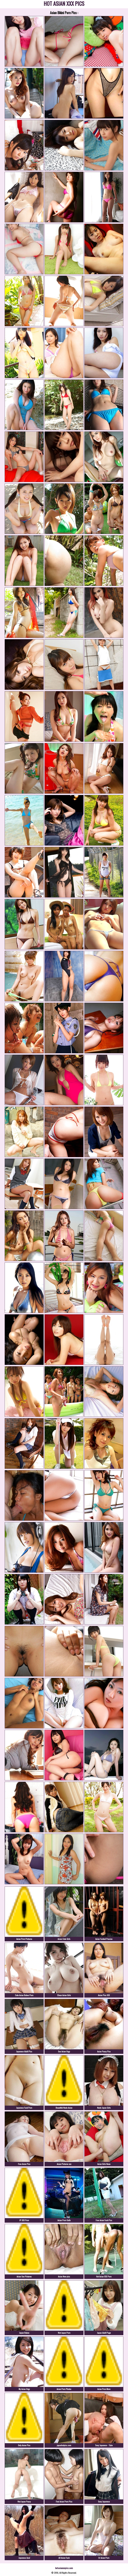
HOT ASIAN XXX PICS (64, 4)
